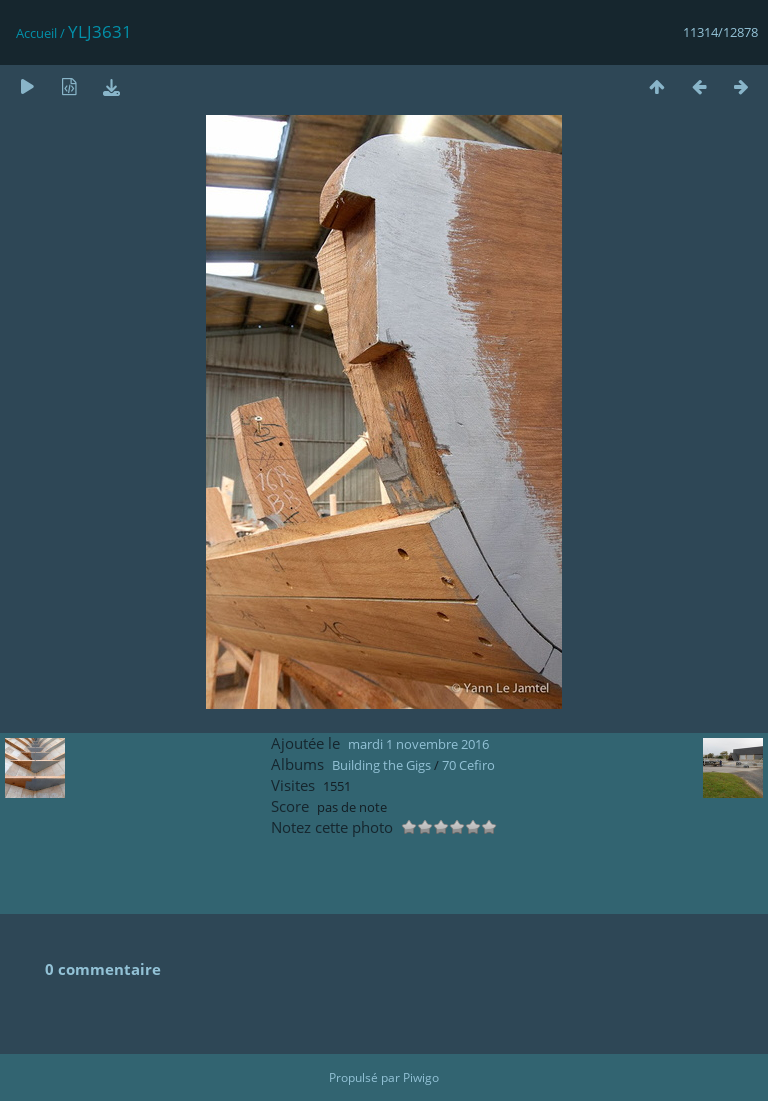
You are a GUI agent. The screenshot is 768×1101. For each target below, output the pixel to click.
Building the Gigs (381, 765)
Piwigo (421, 1077)
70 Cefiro (468, 765)
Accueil (36, 33)
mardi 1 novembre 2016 (418, 744)
